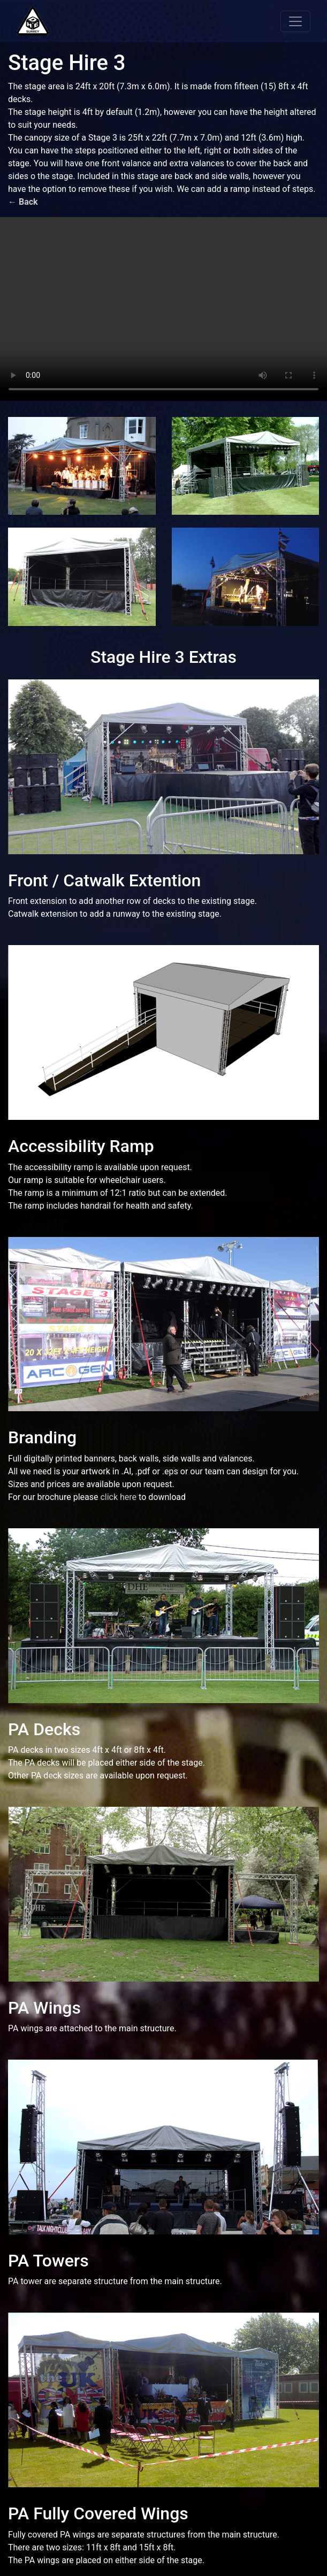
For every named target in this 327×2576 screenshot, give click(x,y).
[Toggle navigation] (295, 21)
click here (118, 1497)
